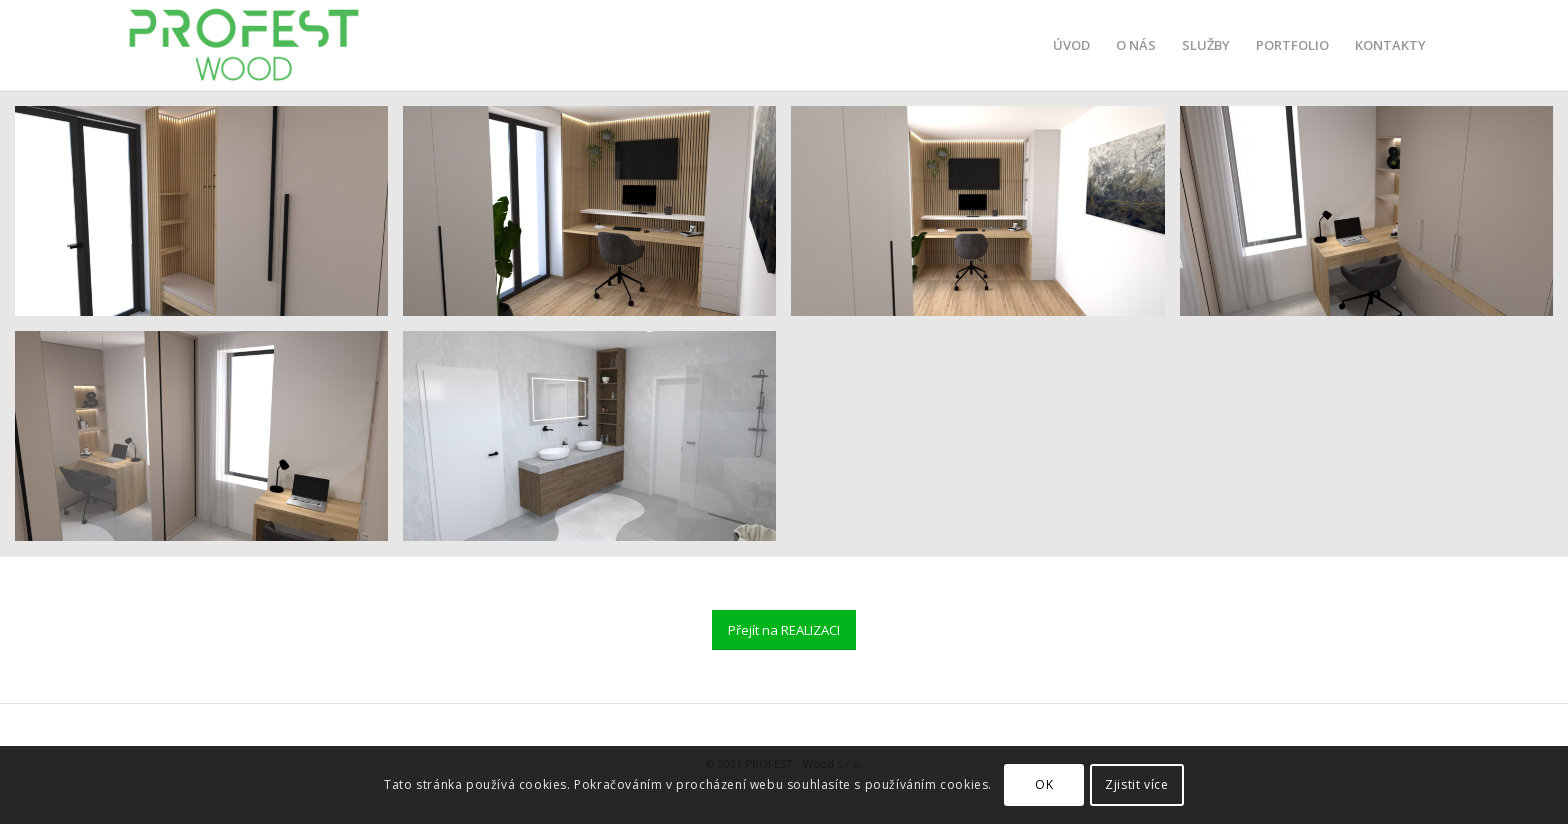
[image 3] (209, 218)
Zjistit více (1136, 784)
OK (1044, 784)
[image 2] (209, 443)
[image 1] (597, 218)
